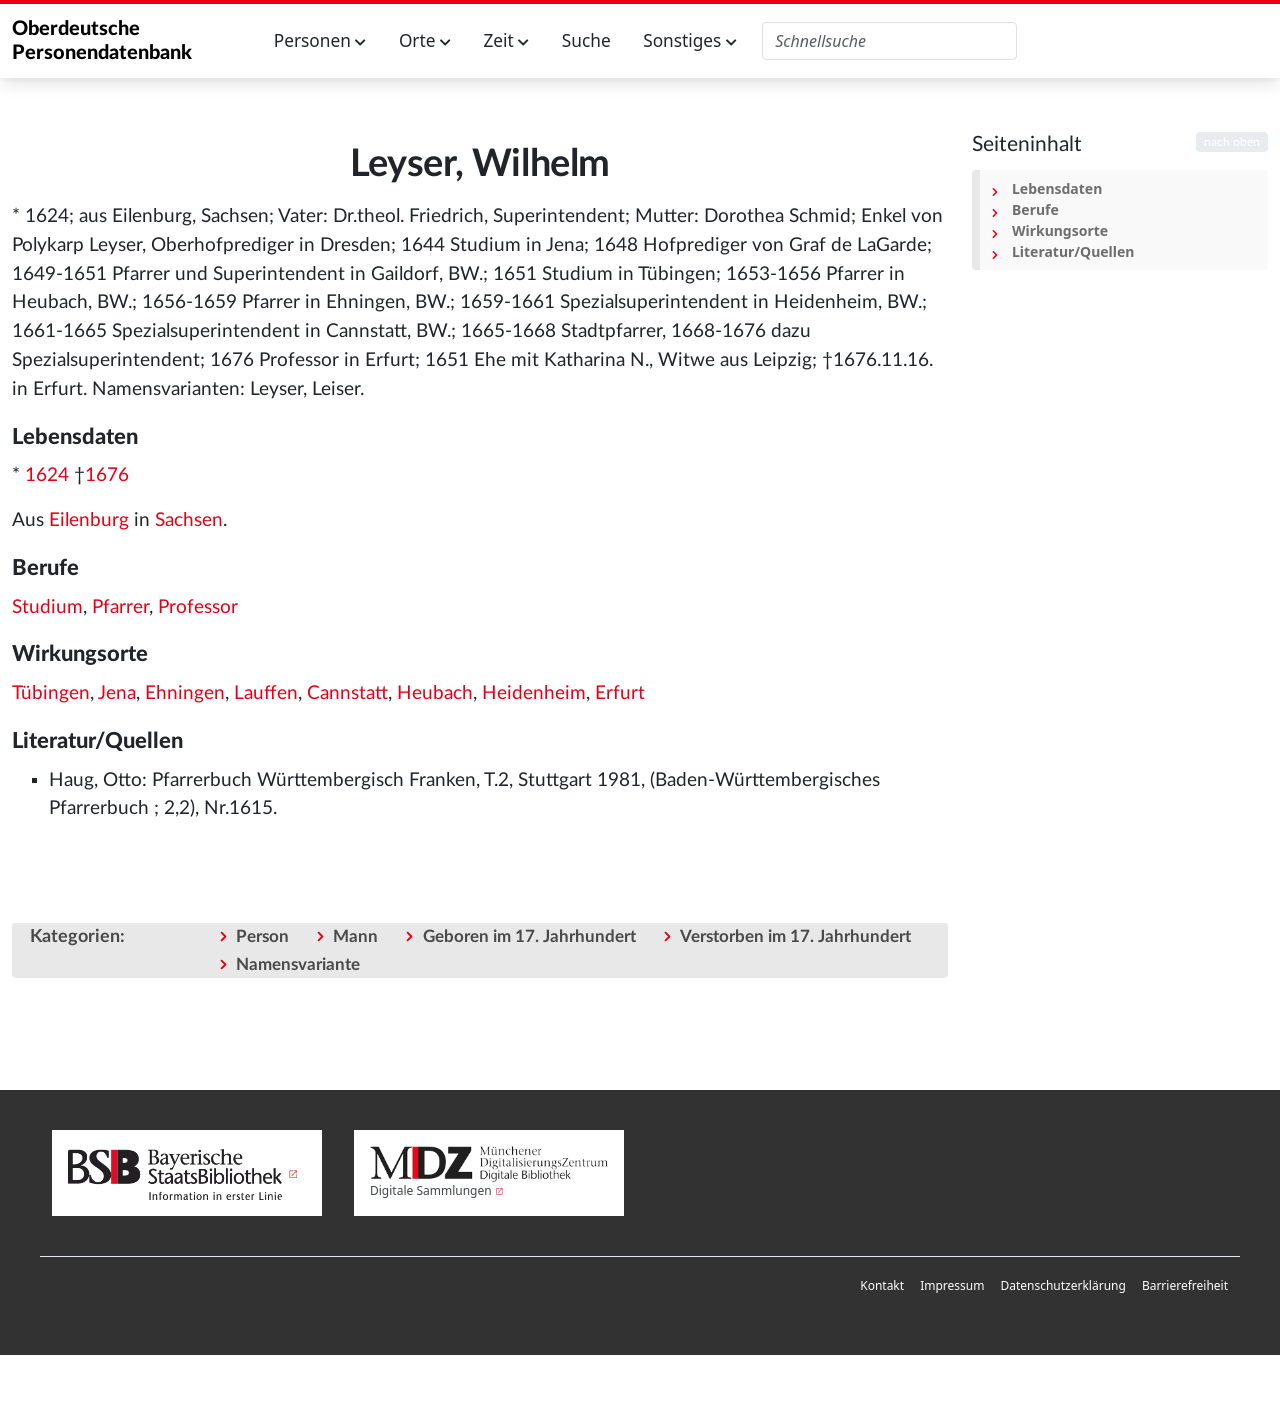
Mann (355, 936)
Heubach (435, 693)
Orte (425, 40)
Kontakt (882, 1285)
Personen (320, 40)
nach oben (1232, 142)
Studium (47, 607)
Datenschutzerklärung (1062, 1285)
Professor (198, 607)
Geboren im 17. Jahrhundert (529, 936)
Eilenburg (89, 520)
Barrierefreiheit (1185, 1285)
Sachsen (189, 520)
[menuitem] (882, 1286)
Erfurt (620, 693)
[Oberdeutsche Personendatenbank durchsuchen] (889, 41)
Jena (117, 693)
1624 (47, 475)
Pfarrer (120, 607)
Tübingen (51, 693)
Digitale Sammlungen (431, 1190)
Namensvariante (298, 964)
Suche (586, 40)
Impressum (952, 1285)
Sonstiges (690, 40)
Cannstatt (347, 693)
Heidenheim (534, 693)
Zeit (506, 40)
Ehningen (185, 693)
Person (262, 936)
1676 (107, 475)
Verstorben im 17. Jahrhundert (795, 936)
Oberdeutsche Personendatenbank (102, 41)
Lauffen (266, 693)
